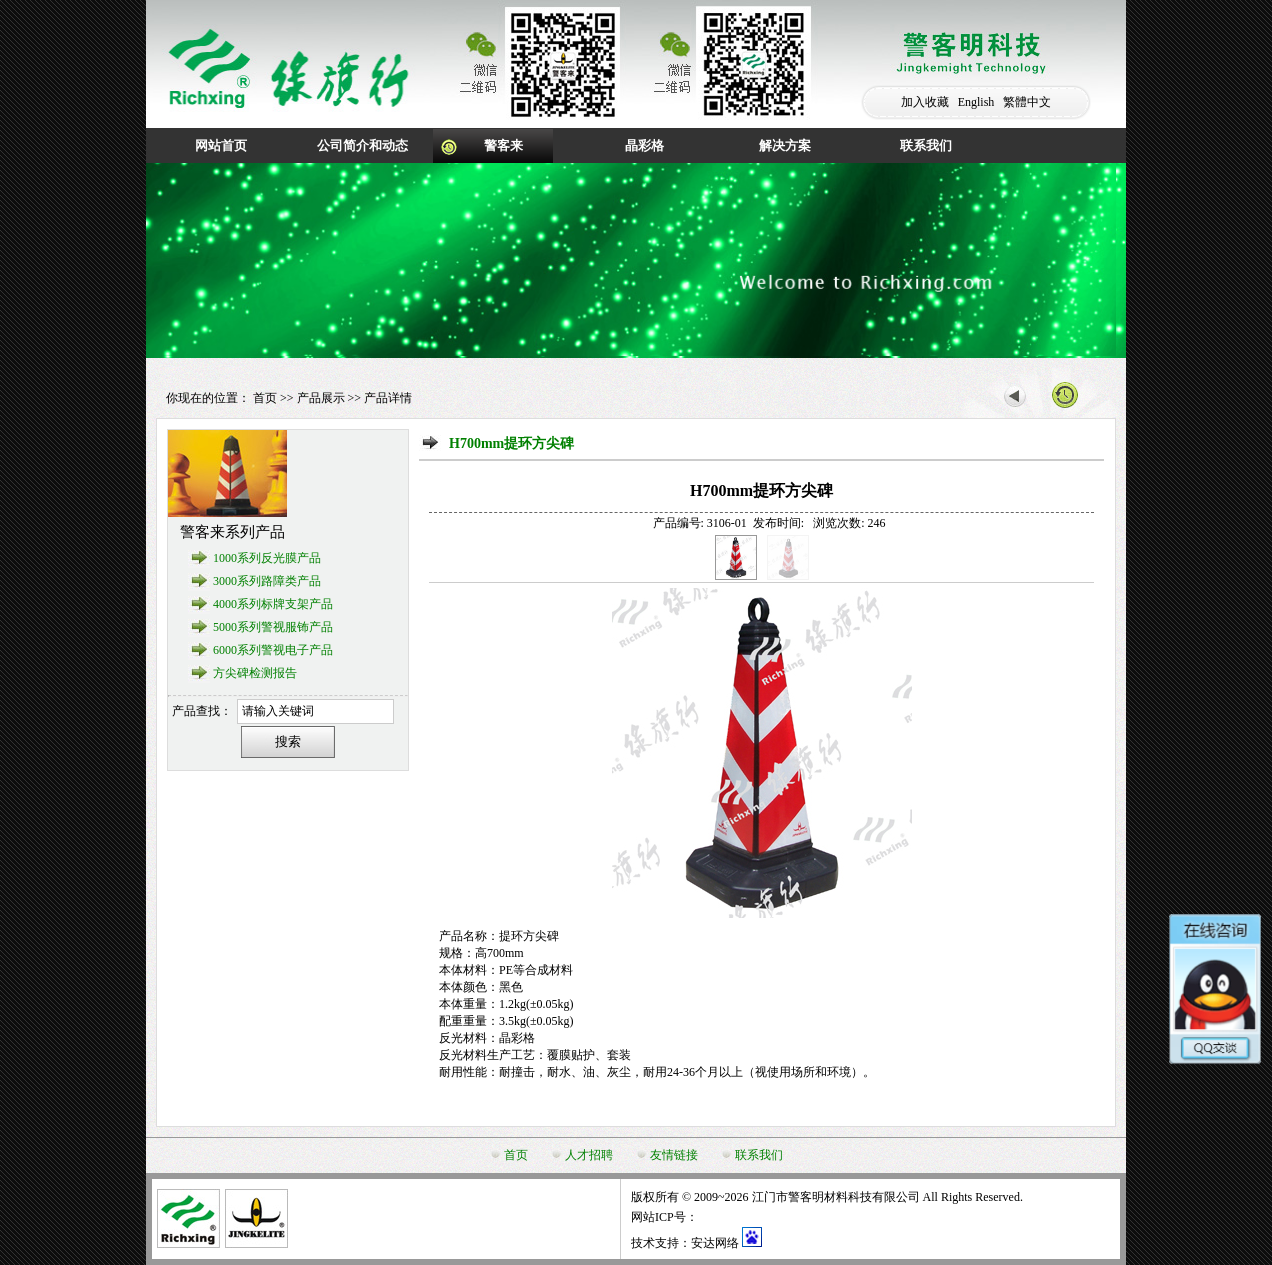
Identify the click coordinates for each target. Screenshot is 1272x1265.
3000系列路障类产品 (267, 581)
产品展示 (321, 398)
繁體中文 (1027, 102)
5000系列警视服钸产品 (273, 627)
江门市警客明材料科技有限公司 (836, 1197)
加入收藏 (925, 102)
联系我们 (926, 145)
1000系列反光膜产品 (267, 558)
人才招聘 (589, 1155)
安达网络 (715, 1243)
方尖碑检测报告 (255, 673)
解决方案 (785, 145)
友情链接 (674, 1155)
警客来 (503, 145)
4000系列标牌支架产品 (273, 604)
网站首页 (221, 145)
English (976, 102)
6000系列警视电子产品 (273, 650)
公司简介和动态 (362, 145)
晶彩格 (644, 145)
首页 (265, 398)
